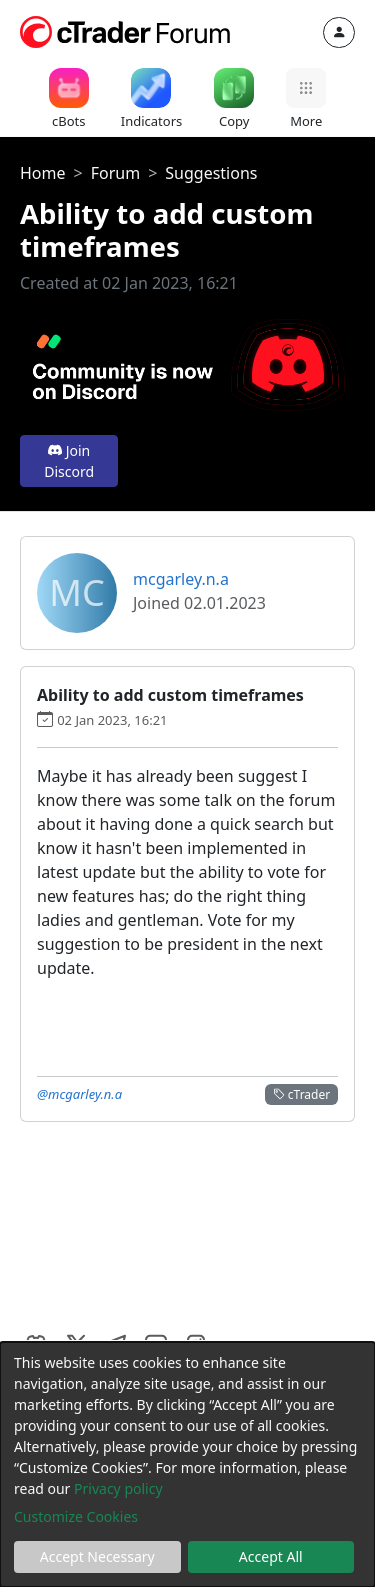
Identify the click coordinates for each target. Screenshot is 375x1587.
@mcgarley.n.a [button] (79, 1094)
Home (43, 173)
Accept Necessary (97, 1556)
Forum (115, 173)
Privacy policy (118, 1488)
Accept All (271, 1556)
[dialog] (187, 1464)
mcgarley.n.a (181, 579)
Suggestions (211, 173)
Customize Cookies (76, 1516)
